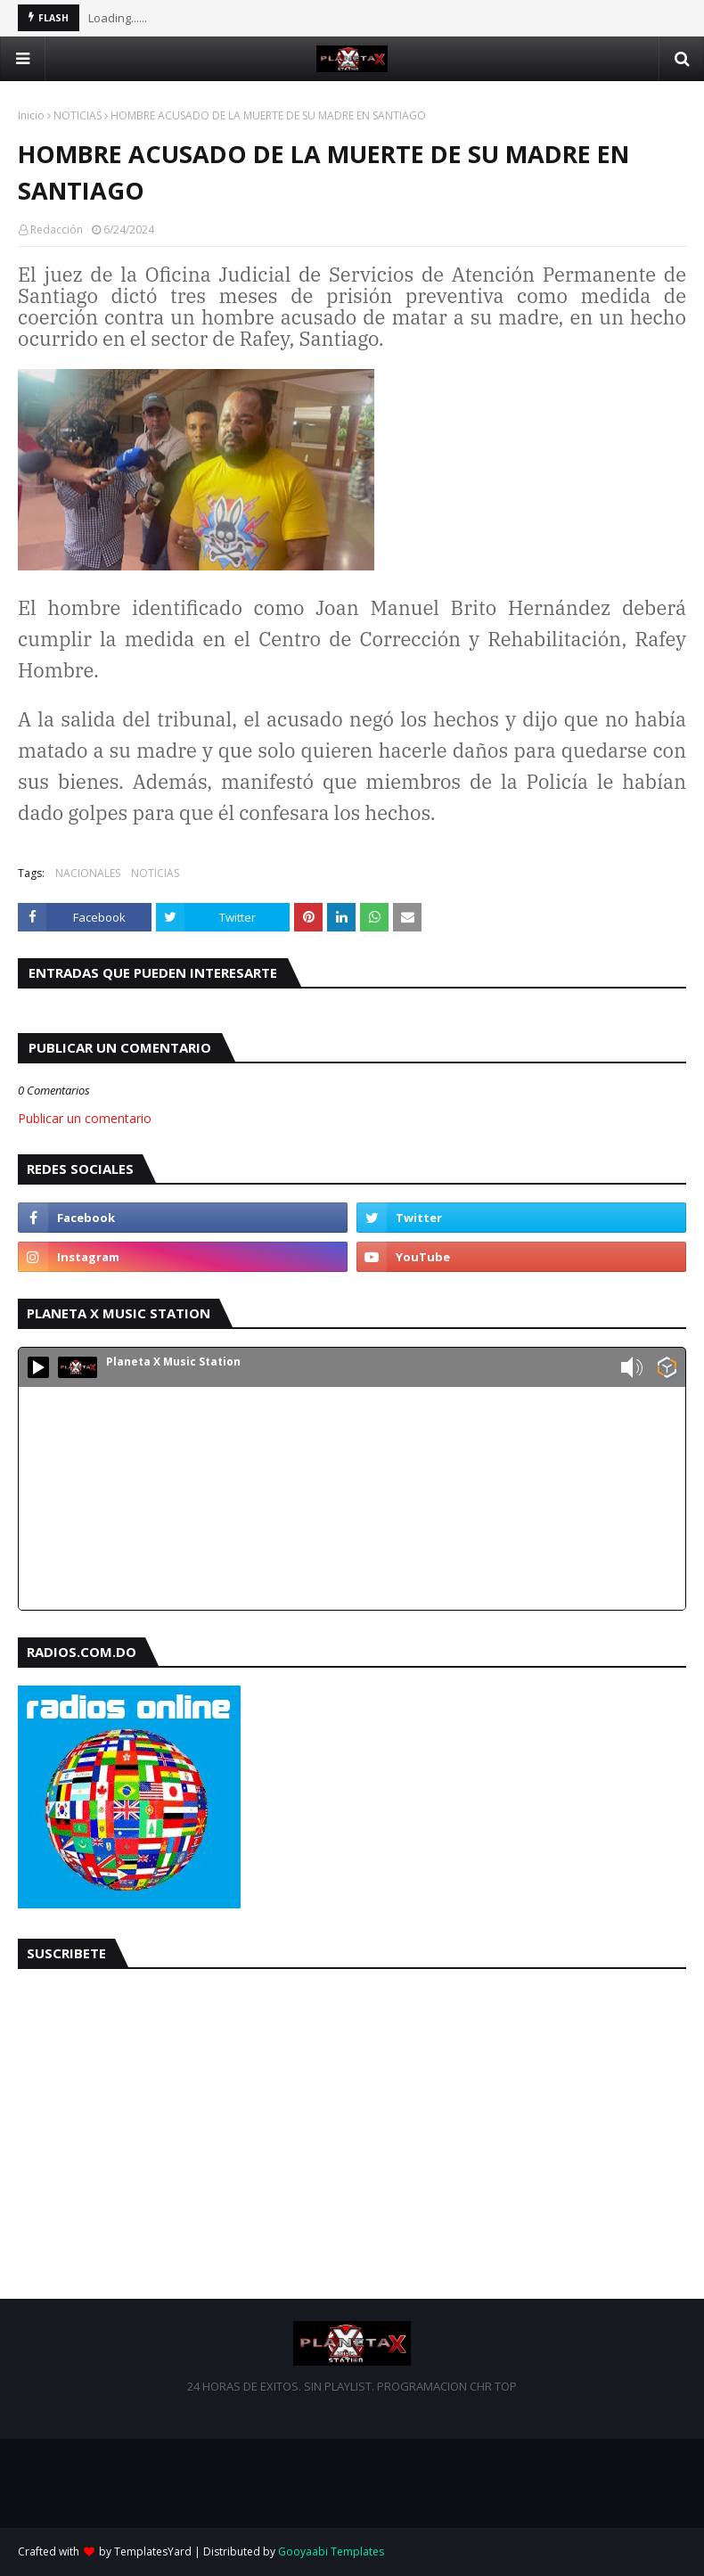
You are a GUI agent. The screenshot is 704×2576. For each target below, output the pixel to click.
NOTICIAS (77, 115)
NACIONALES (87, 873)
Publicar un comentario (84, 1118)
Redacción (56, 229)
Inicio (31, 115)
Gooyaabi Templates (331, 2551)
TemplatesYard (153, 2551)
